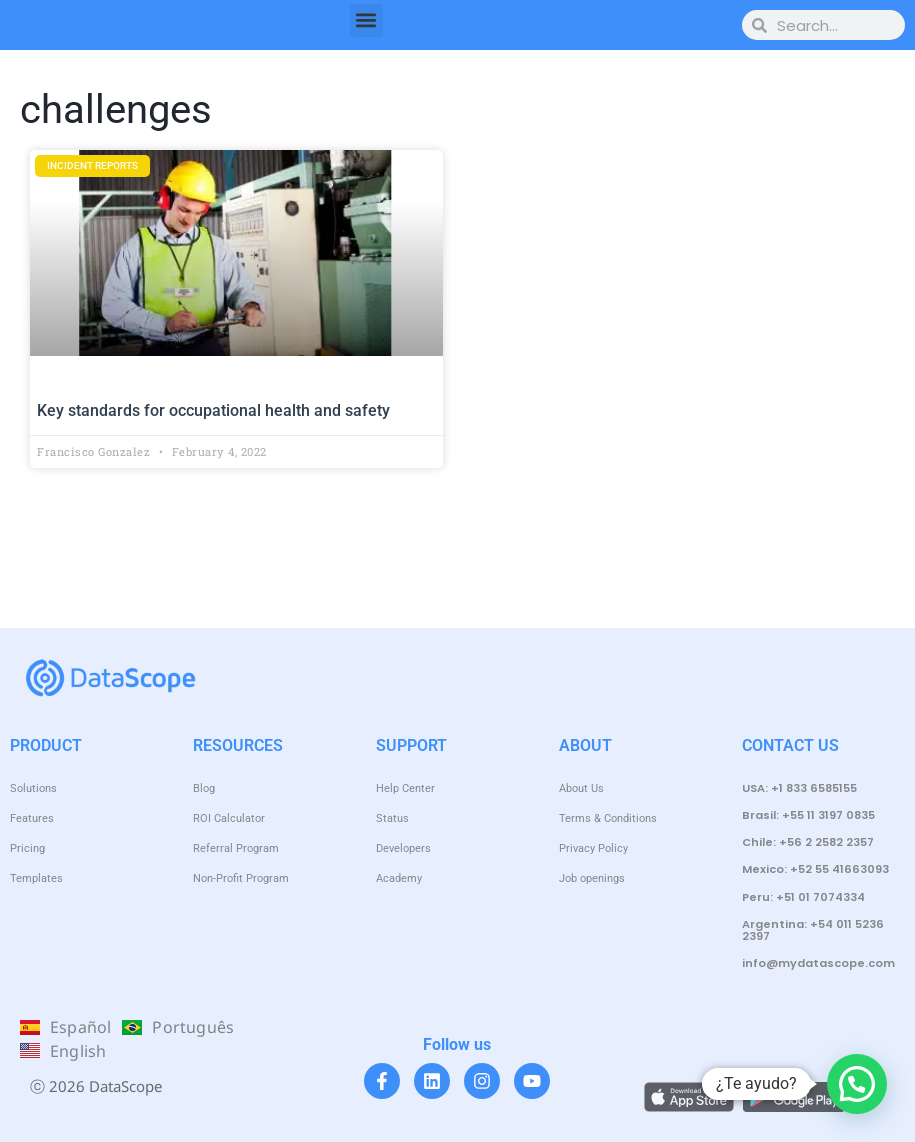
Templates (36, 878)
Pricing (27, 848)
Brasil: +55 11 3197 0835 (808, 815)
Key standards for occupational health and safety (213, 410)
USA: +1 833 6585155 (799, 788)
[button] (366, 20)
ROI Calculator (229, 818)
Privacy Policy (593, 848)
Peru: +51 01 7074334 (803, 897)
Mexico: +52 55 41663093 (815, 869)
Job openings (592, 878)
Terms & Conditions (608, 818)
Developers (403, 848)
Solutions (33, 788)
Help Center (405, 788)
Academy (399, 878)
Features (32, 818)
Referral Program (236, 848)
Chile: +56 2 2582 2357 (808, 842)
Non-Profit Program (241, 878)
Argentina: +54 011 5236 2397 (813, 930)
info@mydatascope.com (818, 963)
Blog (204, 788)
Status (392, 818)
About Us (581, 788)
